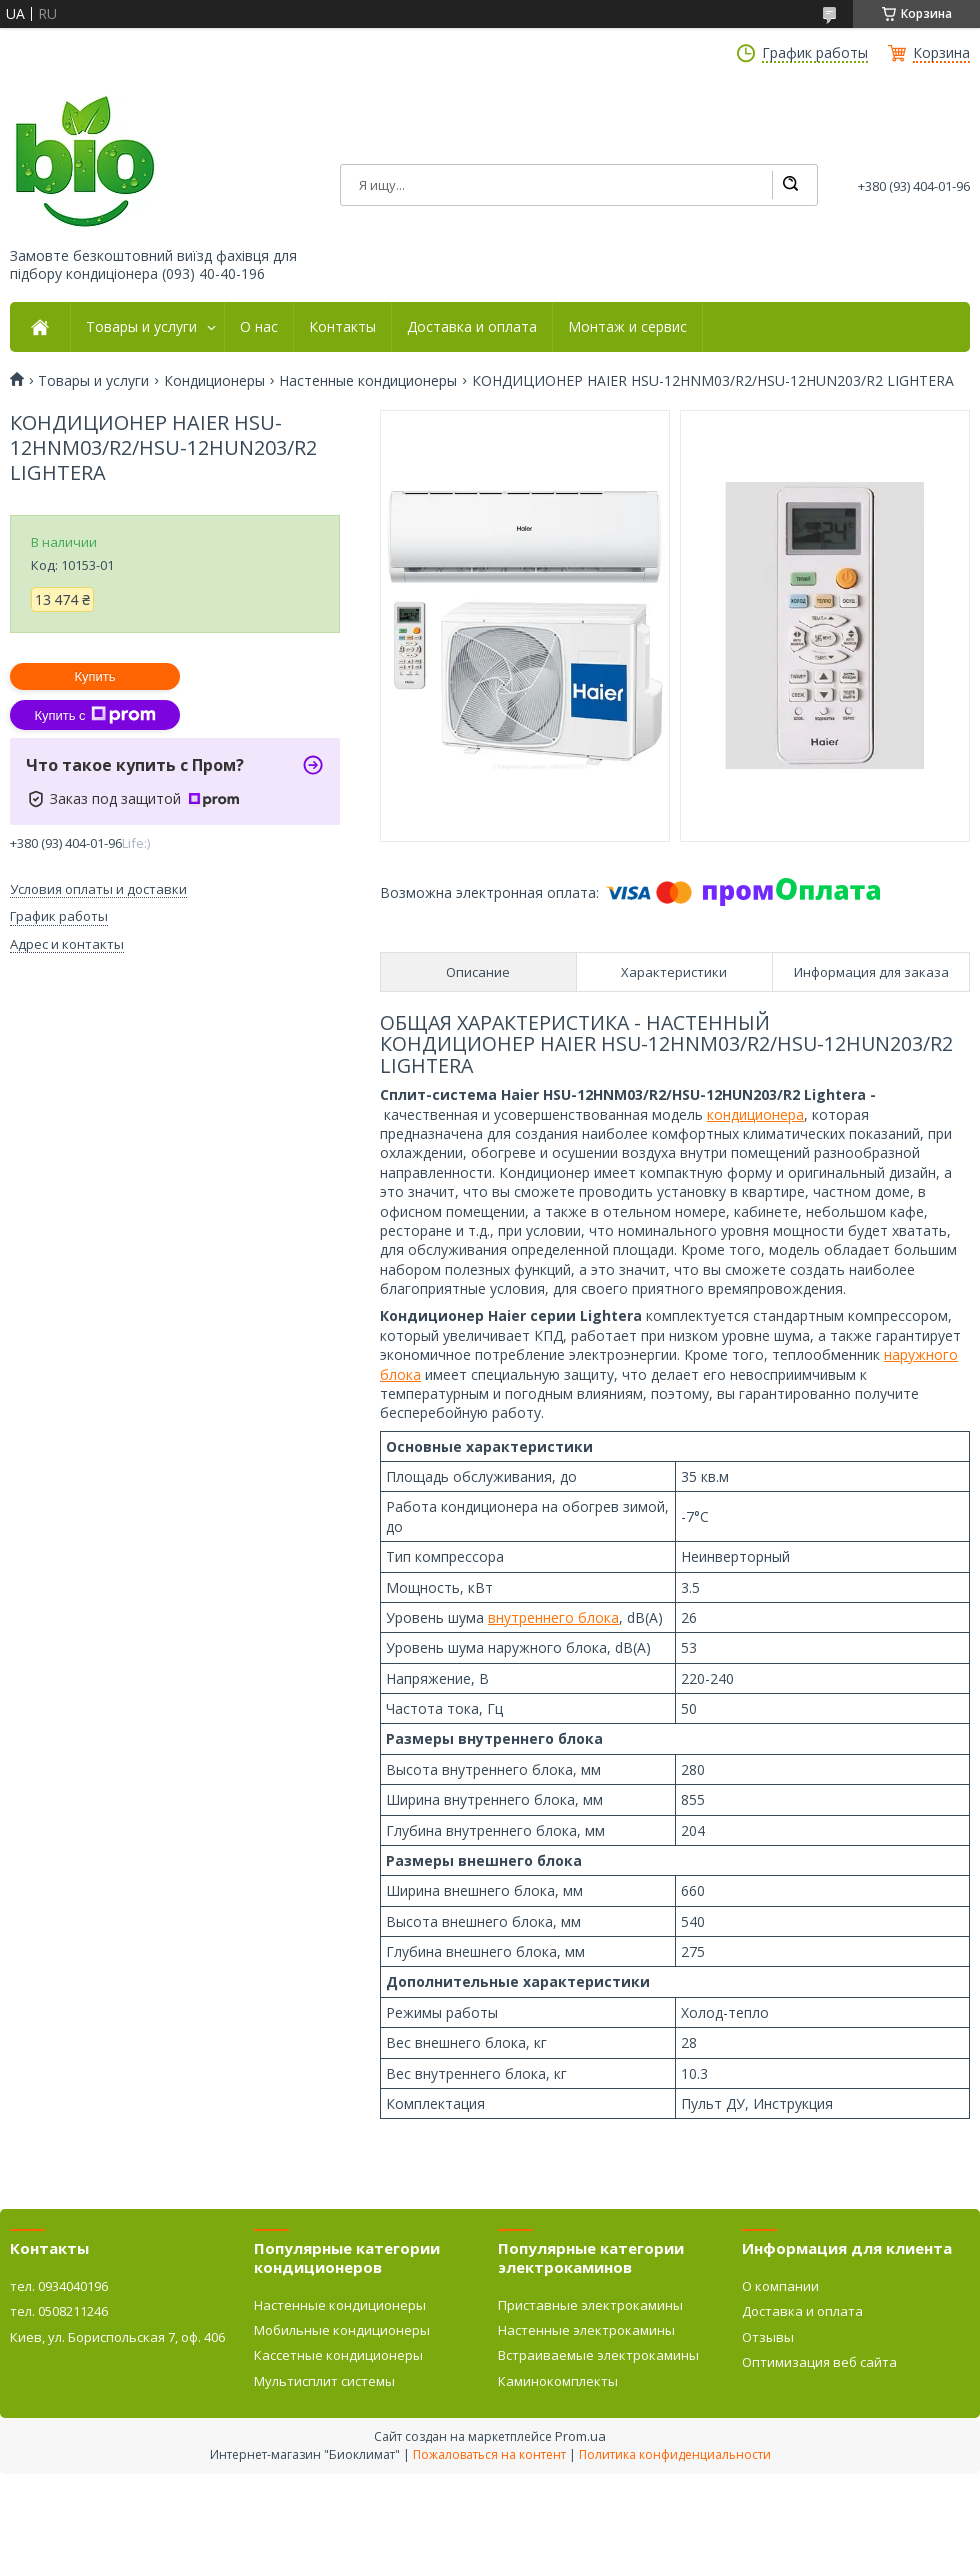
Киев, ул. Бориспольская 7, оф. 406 (117, 2337)
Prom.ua (580, 2436)
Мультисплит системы (324, 2381)
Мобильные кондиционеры (342, 2330)
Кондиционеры (214, 381)
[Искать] (790, 185)
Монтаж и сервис (627, 327)
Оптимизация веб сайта (819, 2362)
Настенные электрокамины (586, 2330)
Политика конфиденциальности (675, 2454)
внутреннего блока (553, 1617)
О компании (780, 2286)
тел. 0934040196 (59, 2286)
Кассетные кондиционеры (338, 2355)
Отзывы (768, 2337)
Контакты (342, 327)
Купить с (94, 715)
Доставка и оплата (472, 327)
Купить (94, 676)
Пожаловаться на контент (489, 2454)
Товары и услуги (141, 327)
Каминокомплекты (558, 2381)
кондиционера (755, 1114)
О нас (259, 327)
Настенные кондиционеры (368, 381)
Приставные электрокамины (590, 2305)
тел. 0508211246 (59, 2311)
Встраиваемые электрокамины (598, 2355)
